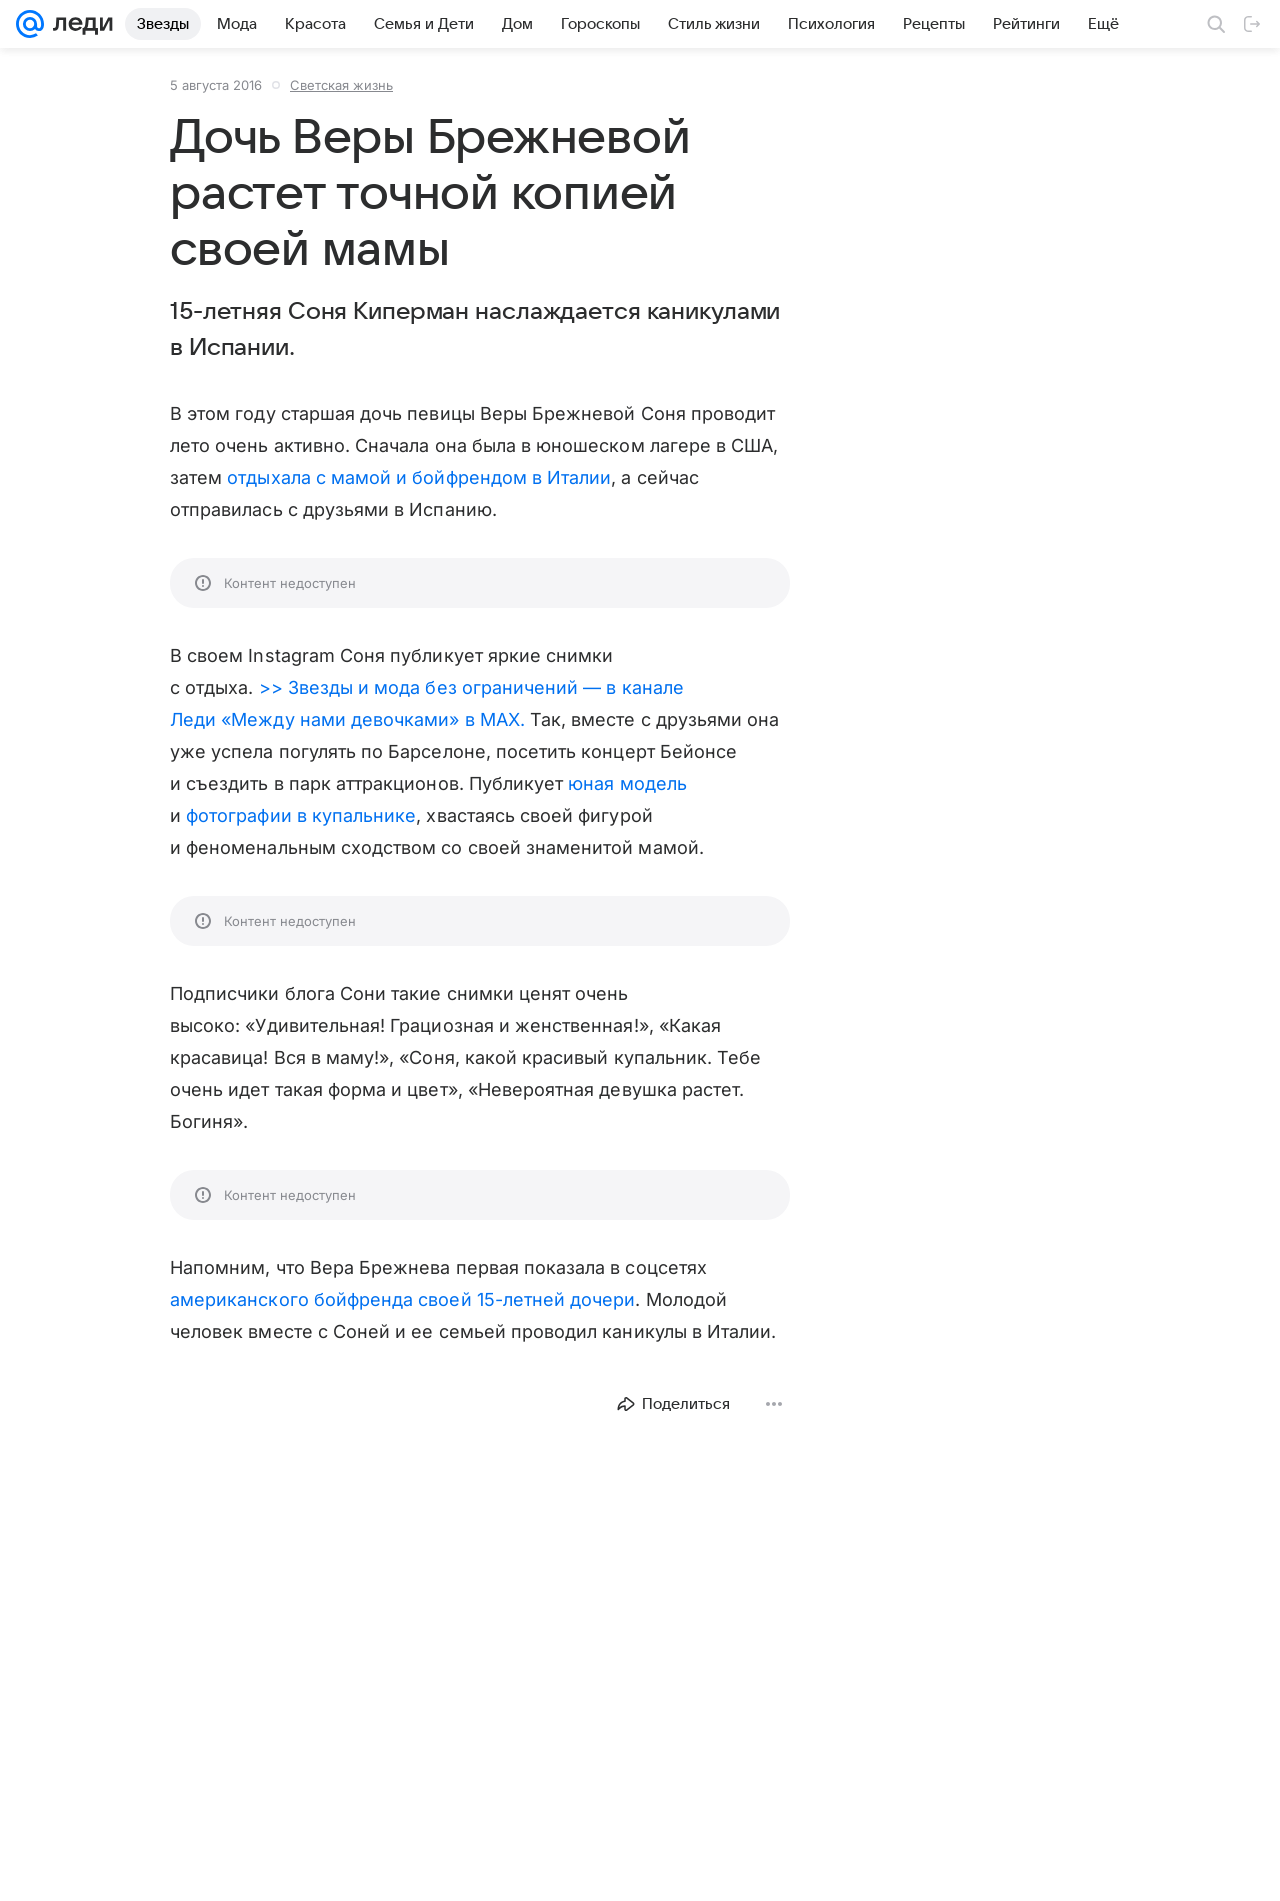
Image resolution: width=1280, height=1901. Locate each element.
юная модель (627, 783)
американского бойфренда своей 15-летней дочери (402, 1299)
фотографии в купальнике (301, 815)
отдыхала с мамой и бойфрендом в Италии (419, 477)
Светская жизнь (341, 85)
